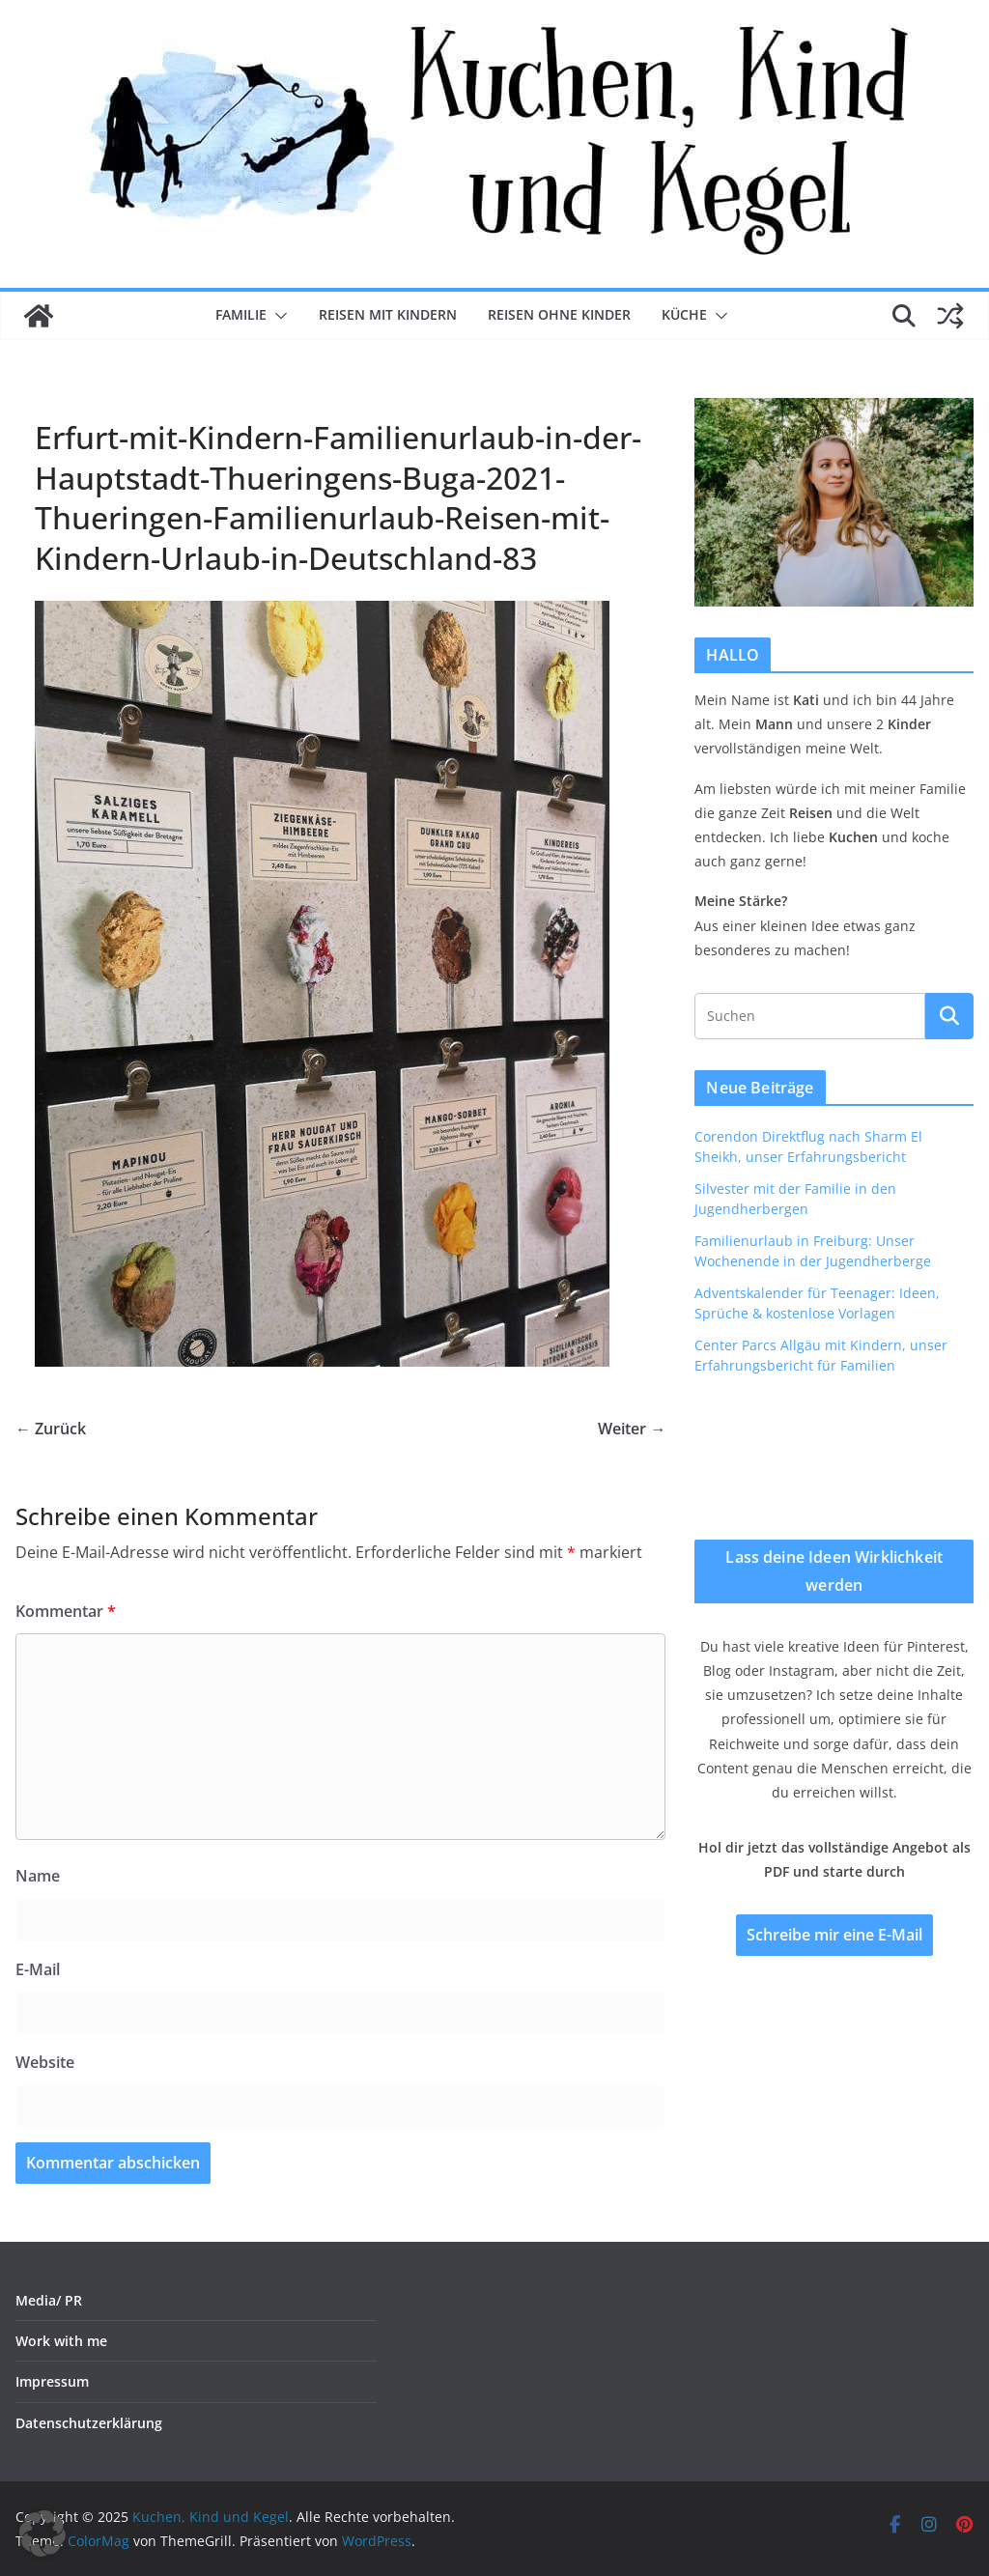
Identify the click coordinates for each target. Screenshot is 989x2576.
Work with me (61, 2341)
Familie (241, 314)
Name (37, 1875)
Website (44, 2062)
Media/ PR (48, 2300)
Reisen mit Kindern (388, 314)
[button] (277, 315)
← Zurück (50, 1428)
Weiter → (631, 1428)
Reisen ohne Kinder (559, 314)
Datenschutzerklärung (88, 2423)
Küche (684, 314)
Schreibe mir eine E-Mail (834, 1934)
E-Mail (37, 1969)
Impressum (52, 2381)
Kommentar (65, 1611)
